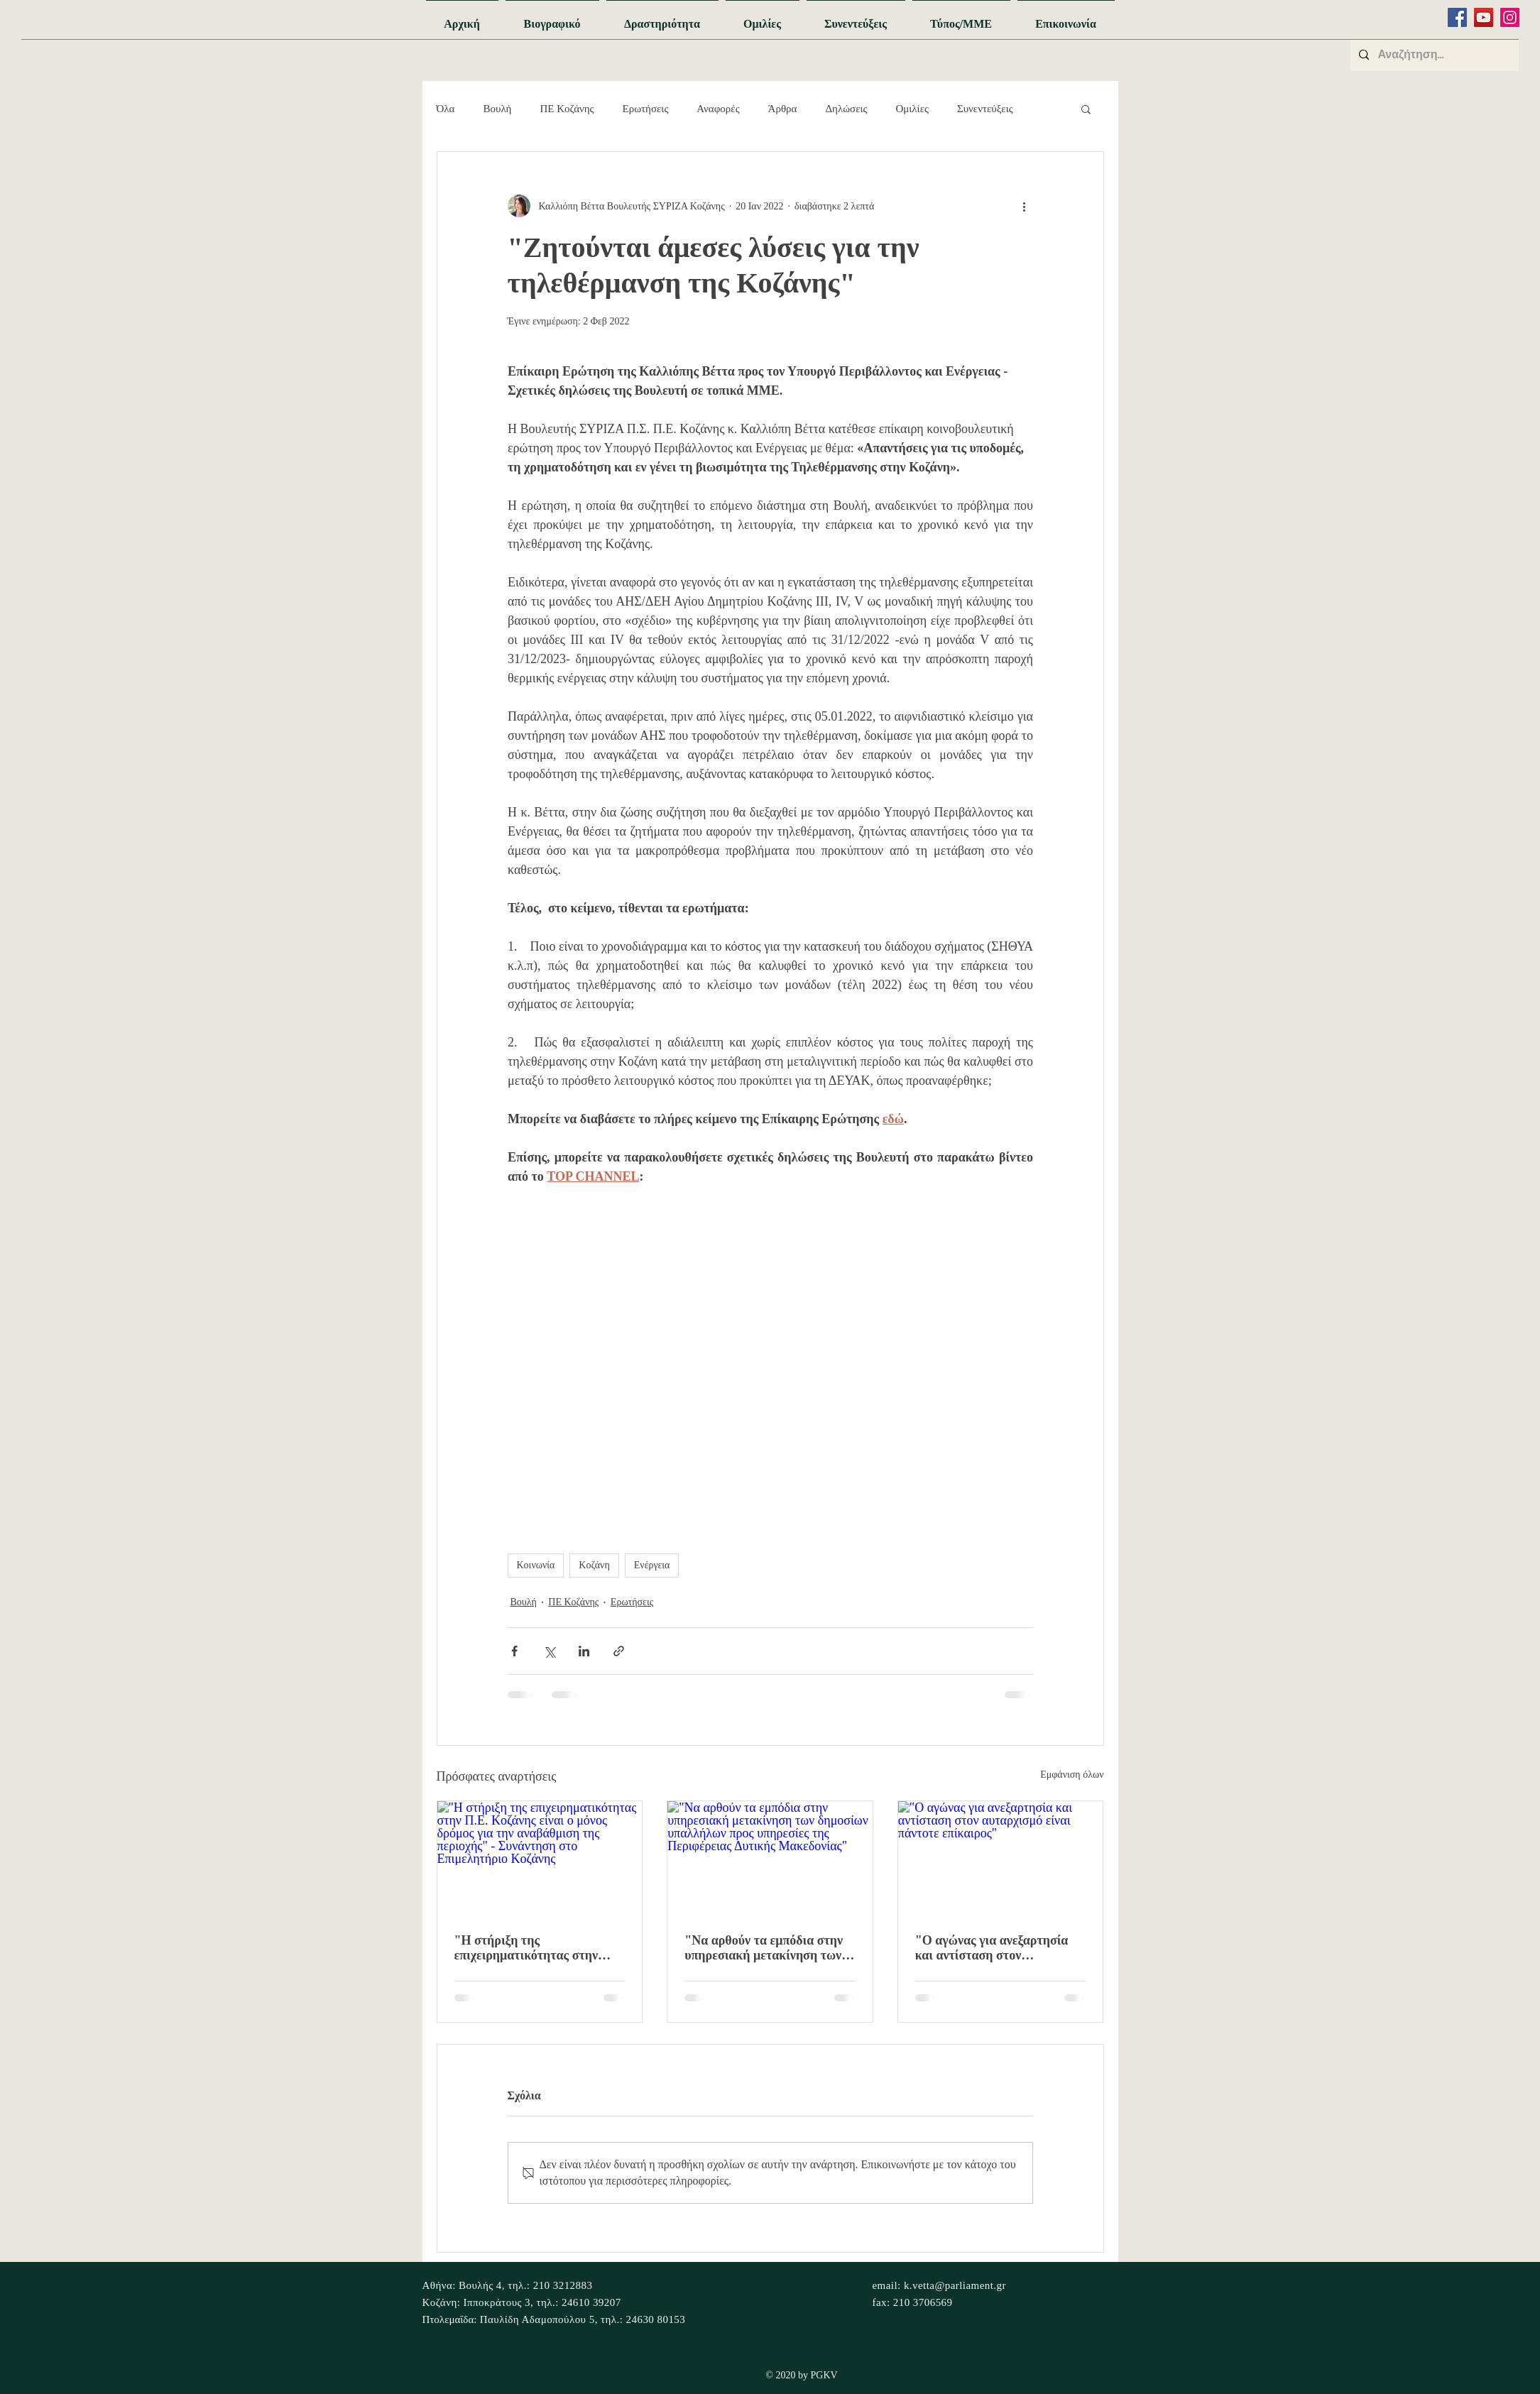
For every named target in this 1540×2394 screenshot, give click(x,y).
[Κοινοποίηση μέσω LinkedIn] (584, 1651)
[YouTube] (1483, 17)
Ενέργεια (652, 1565)
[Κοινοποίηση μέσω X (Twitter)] (549, 1651)
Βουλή (497, 108)
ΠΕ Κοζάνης (567, 108)
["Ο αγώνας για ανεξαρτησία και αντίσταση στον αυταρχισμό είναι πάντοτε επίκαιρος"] (1000, 1858)
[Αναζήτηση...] (1433, 55)
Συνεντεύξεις (985, 108)
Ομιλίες (911, 108)
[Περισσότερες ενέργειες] (1024, 205)
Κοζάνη (594, 1565)
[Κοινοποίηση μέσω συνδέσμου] (619, 1651)
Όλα (446, 108)
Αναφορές (718, 108)
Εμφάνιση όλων (1071, 1774)
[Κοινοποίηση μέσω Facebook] (514, 1651)
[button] (1086, 108)
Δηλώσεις (846, 108)
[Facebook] (1457, 17)
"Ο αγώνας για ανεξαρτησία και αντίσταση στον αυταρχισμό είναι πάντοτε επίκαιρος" (992, 1948)
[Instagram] (1509, 17)
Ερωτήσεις (646, 108)
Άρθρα (782, 108)
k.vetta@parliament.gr (955, 2285)
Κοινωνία (536, 1565)
